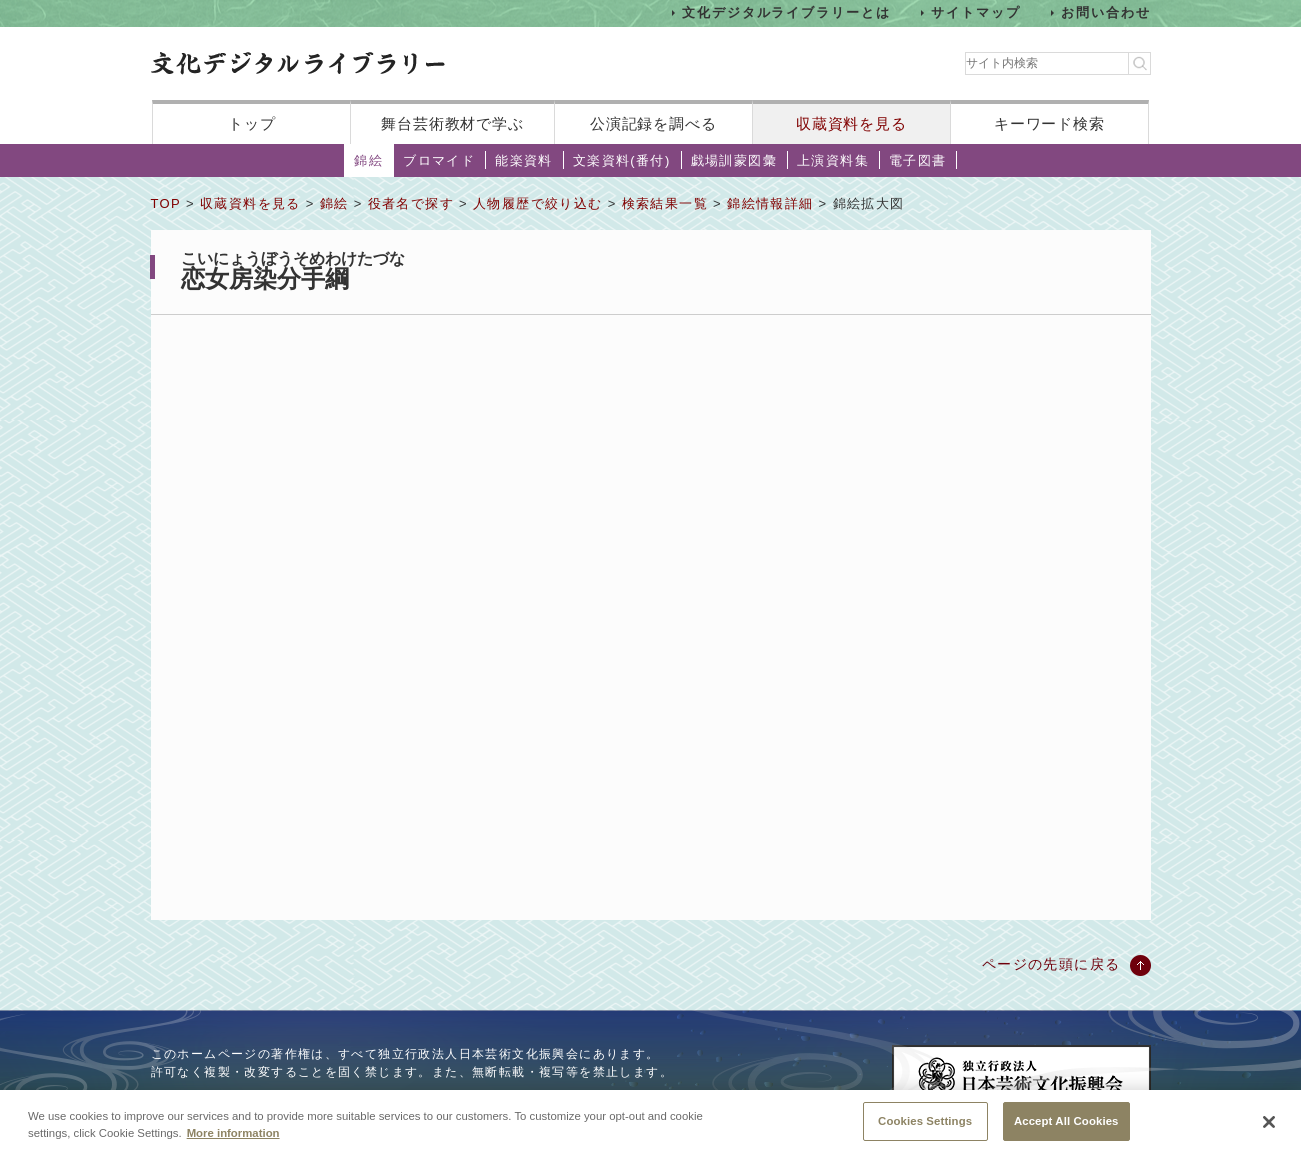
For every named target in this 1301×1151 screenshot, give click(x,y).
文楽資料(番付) (622, 160)
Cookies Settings (925, 1127)
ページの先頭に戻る (1051, 964)
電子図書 (918, 160)
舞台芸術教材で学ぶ (452, 123)
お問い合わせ (1106, 12)
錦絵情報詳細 (770, 203)
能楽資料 (524, 160)
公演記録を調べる (653, 123)
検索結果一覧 (665, 203)
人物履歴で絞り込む (538, 203)
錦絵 (368, 160)
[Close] (1269, 1129)
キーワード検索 (1049, 123)
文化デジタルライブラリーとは (786, 12)
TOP (166, 203)
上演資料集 (833, 160)
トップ (252, 123)
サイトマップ (976, 12)
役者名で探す (411, 203)
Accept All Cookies (1066, 1127)
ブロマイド (439, 160)
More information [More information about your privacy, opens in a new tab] (233, 1139)
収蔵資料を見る (851, 123)
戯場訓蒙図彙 (734, 160)
